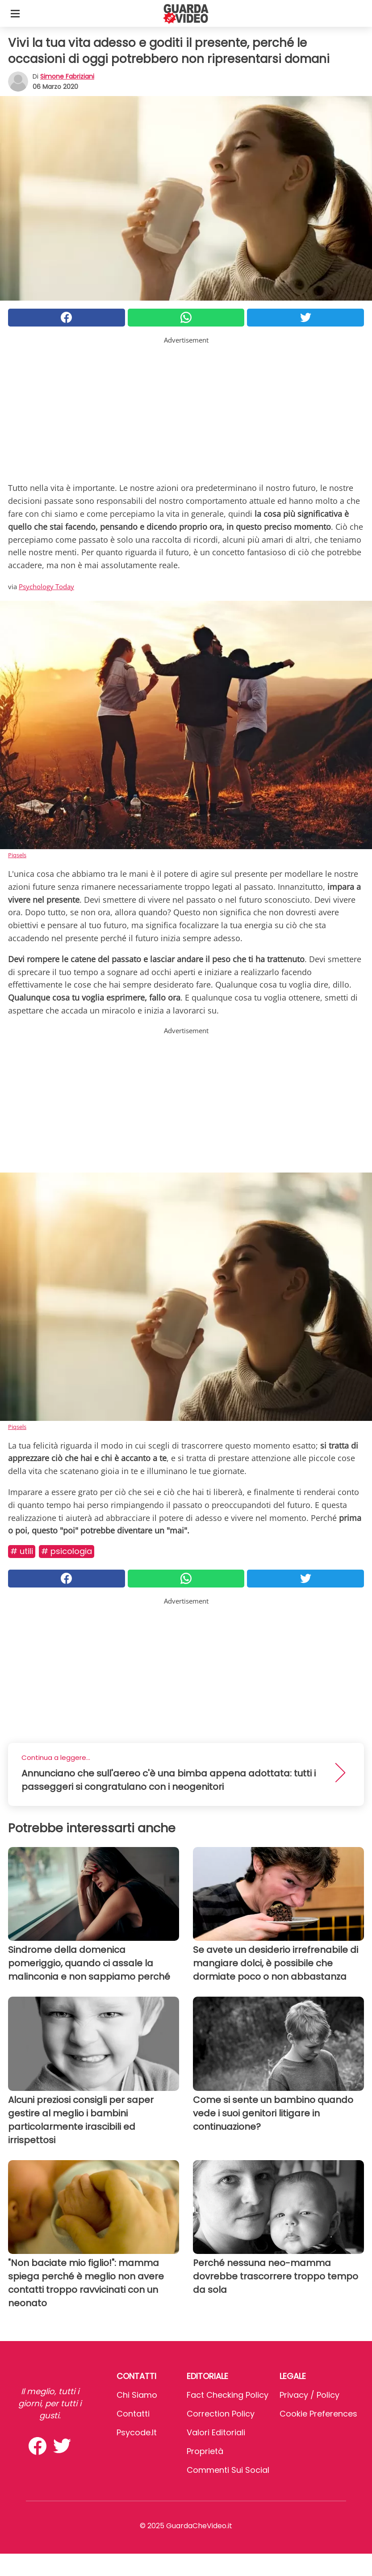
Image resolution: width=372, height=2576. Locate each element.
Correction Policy (221, 2413)
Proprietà (205, 2451)
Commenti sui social (228, 2469)
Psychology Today (46, 586)
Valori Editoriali (216, 2432)
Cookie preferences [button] (318, 2413)
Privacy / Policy (309, 2394)
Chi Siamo (137, 2394)
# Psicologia (66, 1551)
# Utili (21, 1551)
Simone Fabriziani (67, 76)
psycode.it (137, 2432)
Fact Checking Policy (227, 2394)
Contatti (133, 2413)
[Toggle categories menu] (15, 13)
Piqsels (17, 855)
